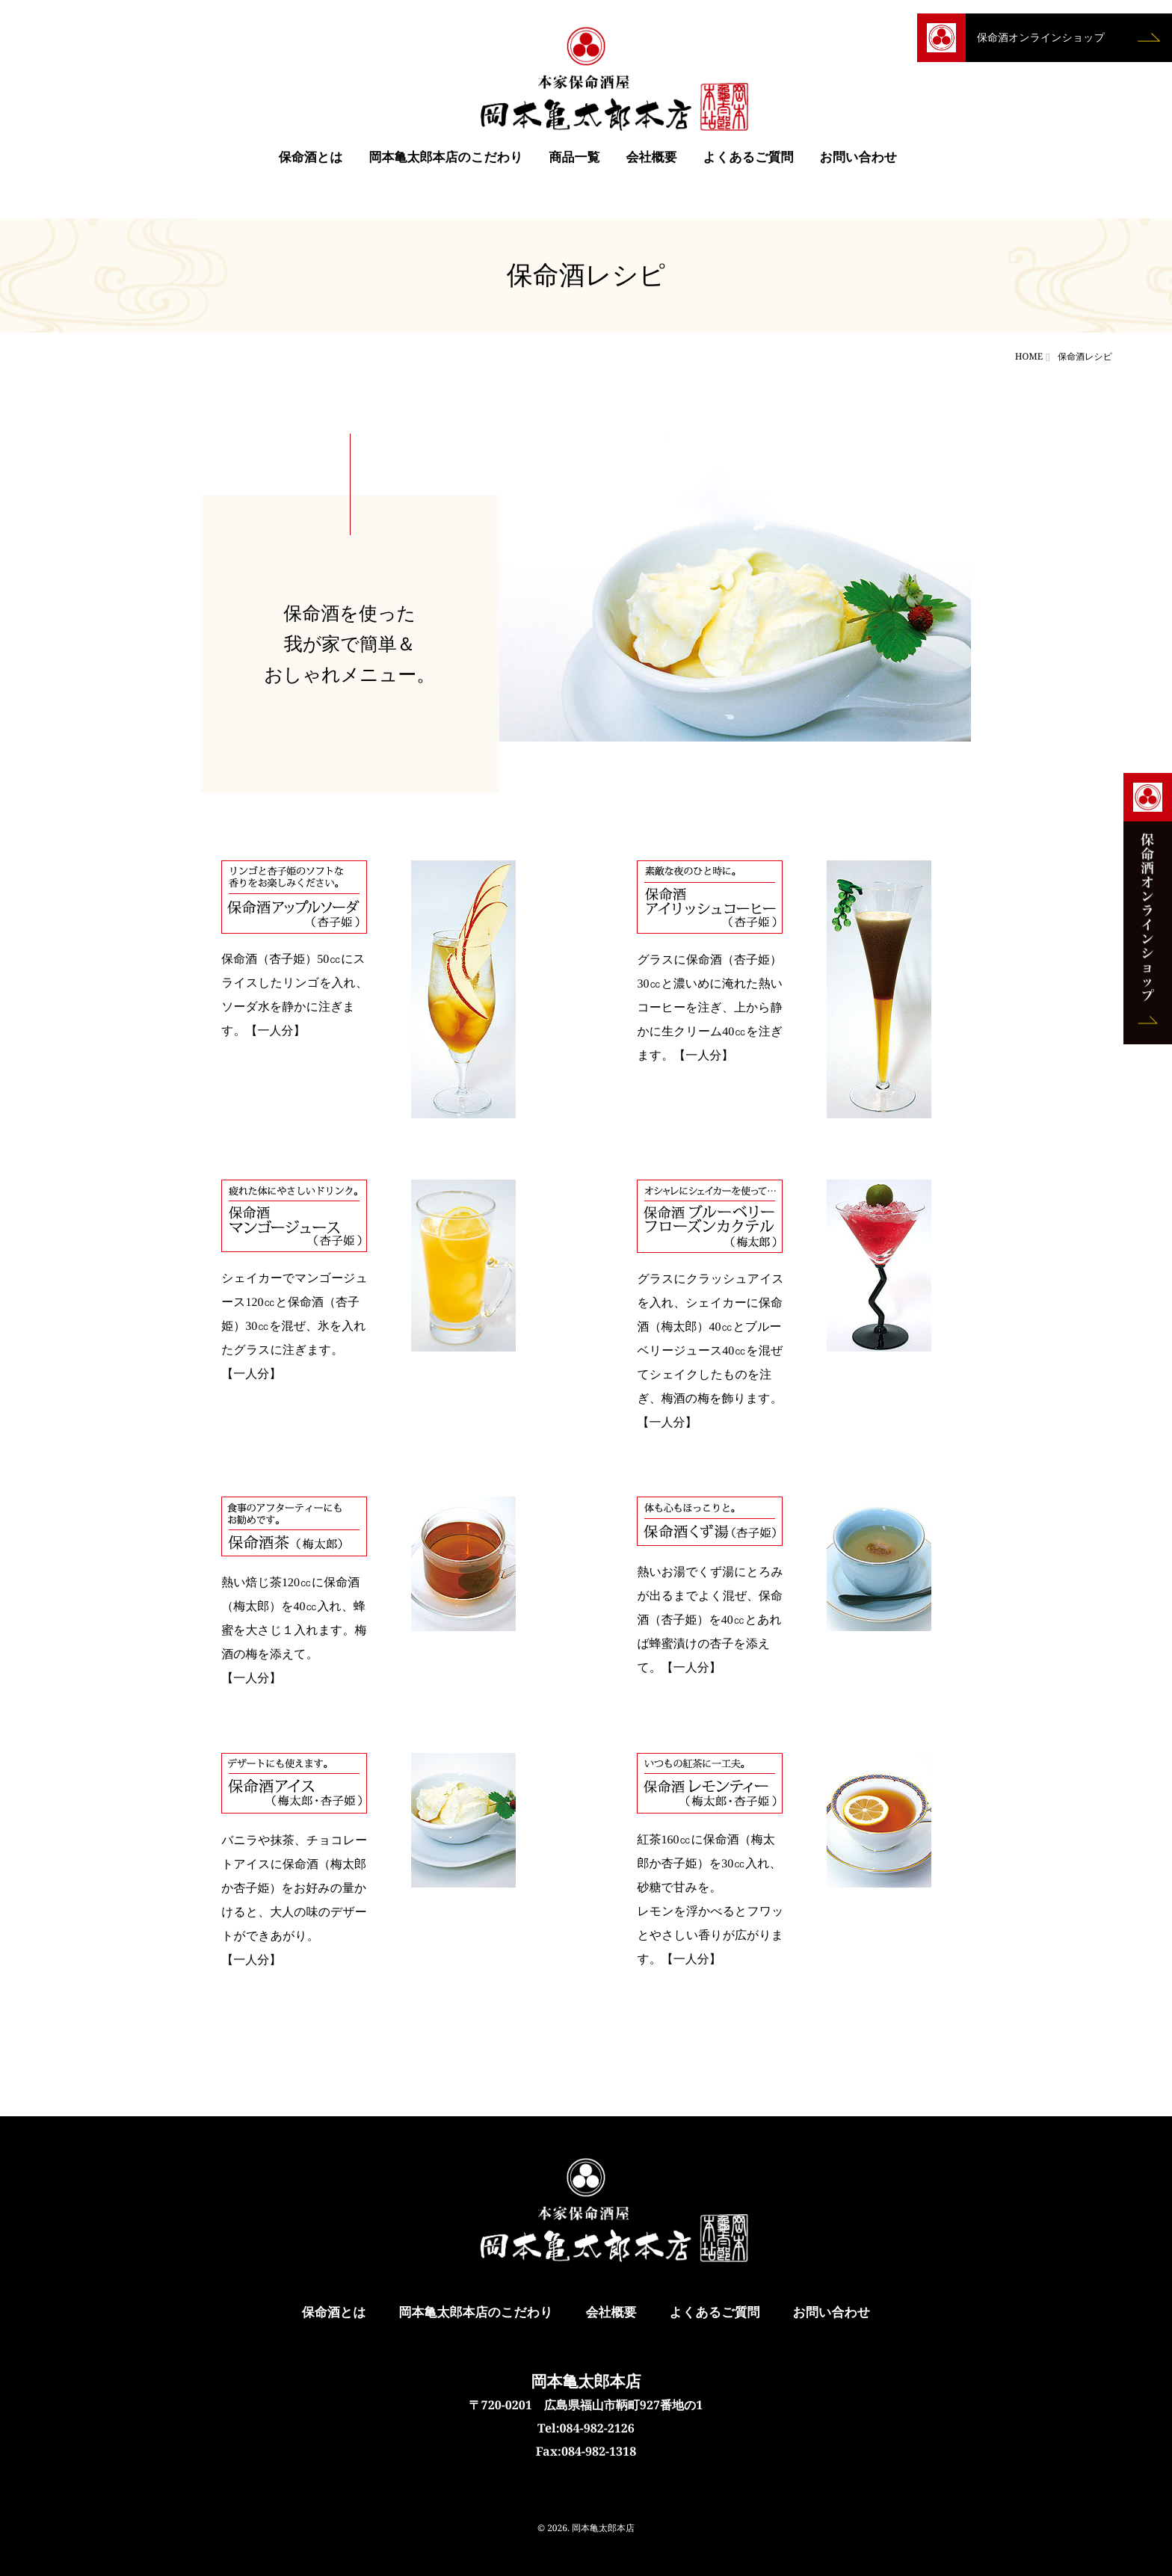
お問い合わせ (859, 163)
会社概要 (651, 163)
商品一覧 (574, 163)
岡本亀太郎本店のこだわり (446, 163)
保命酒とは (311, 163)
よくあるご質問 (748, 163)
